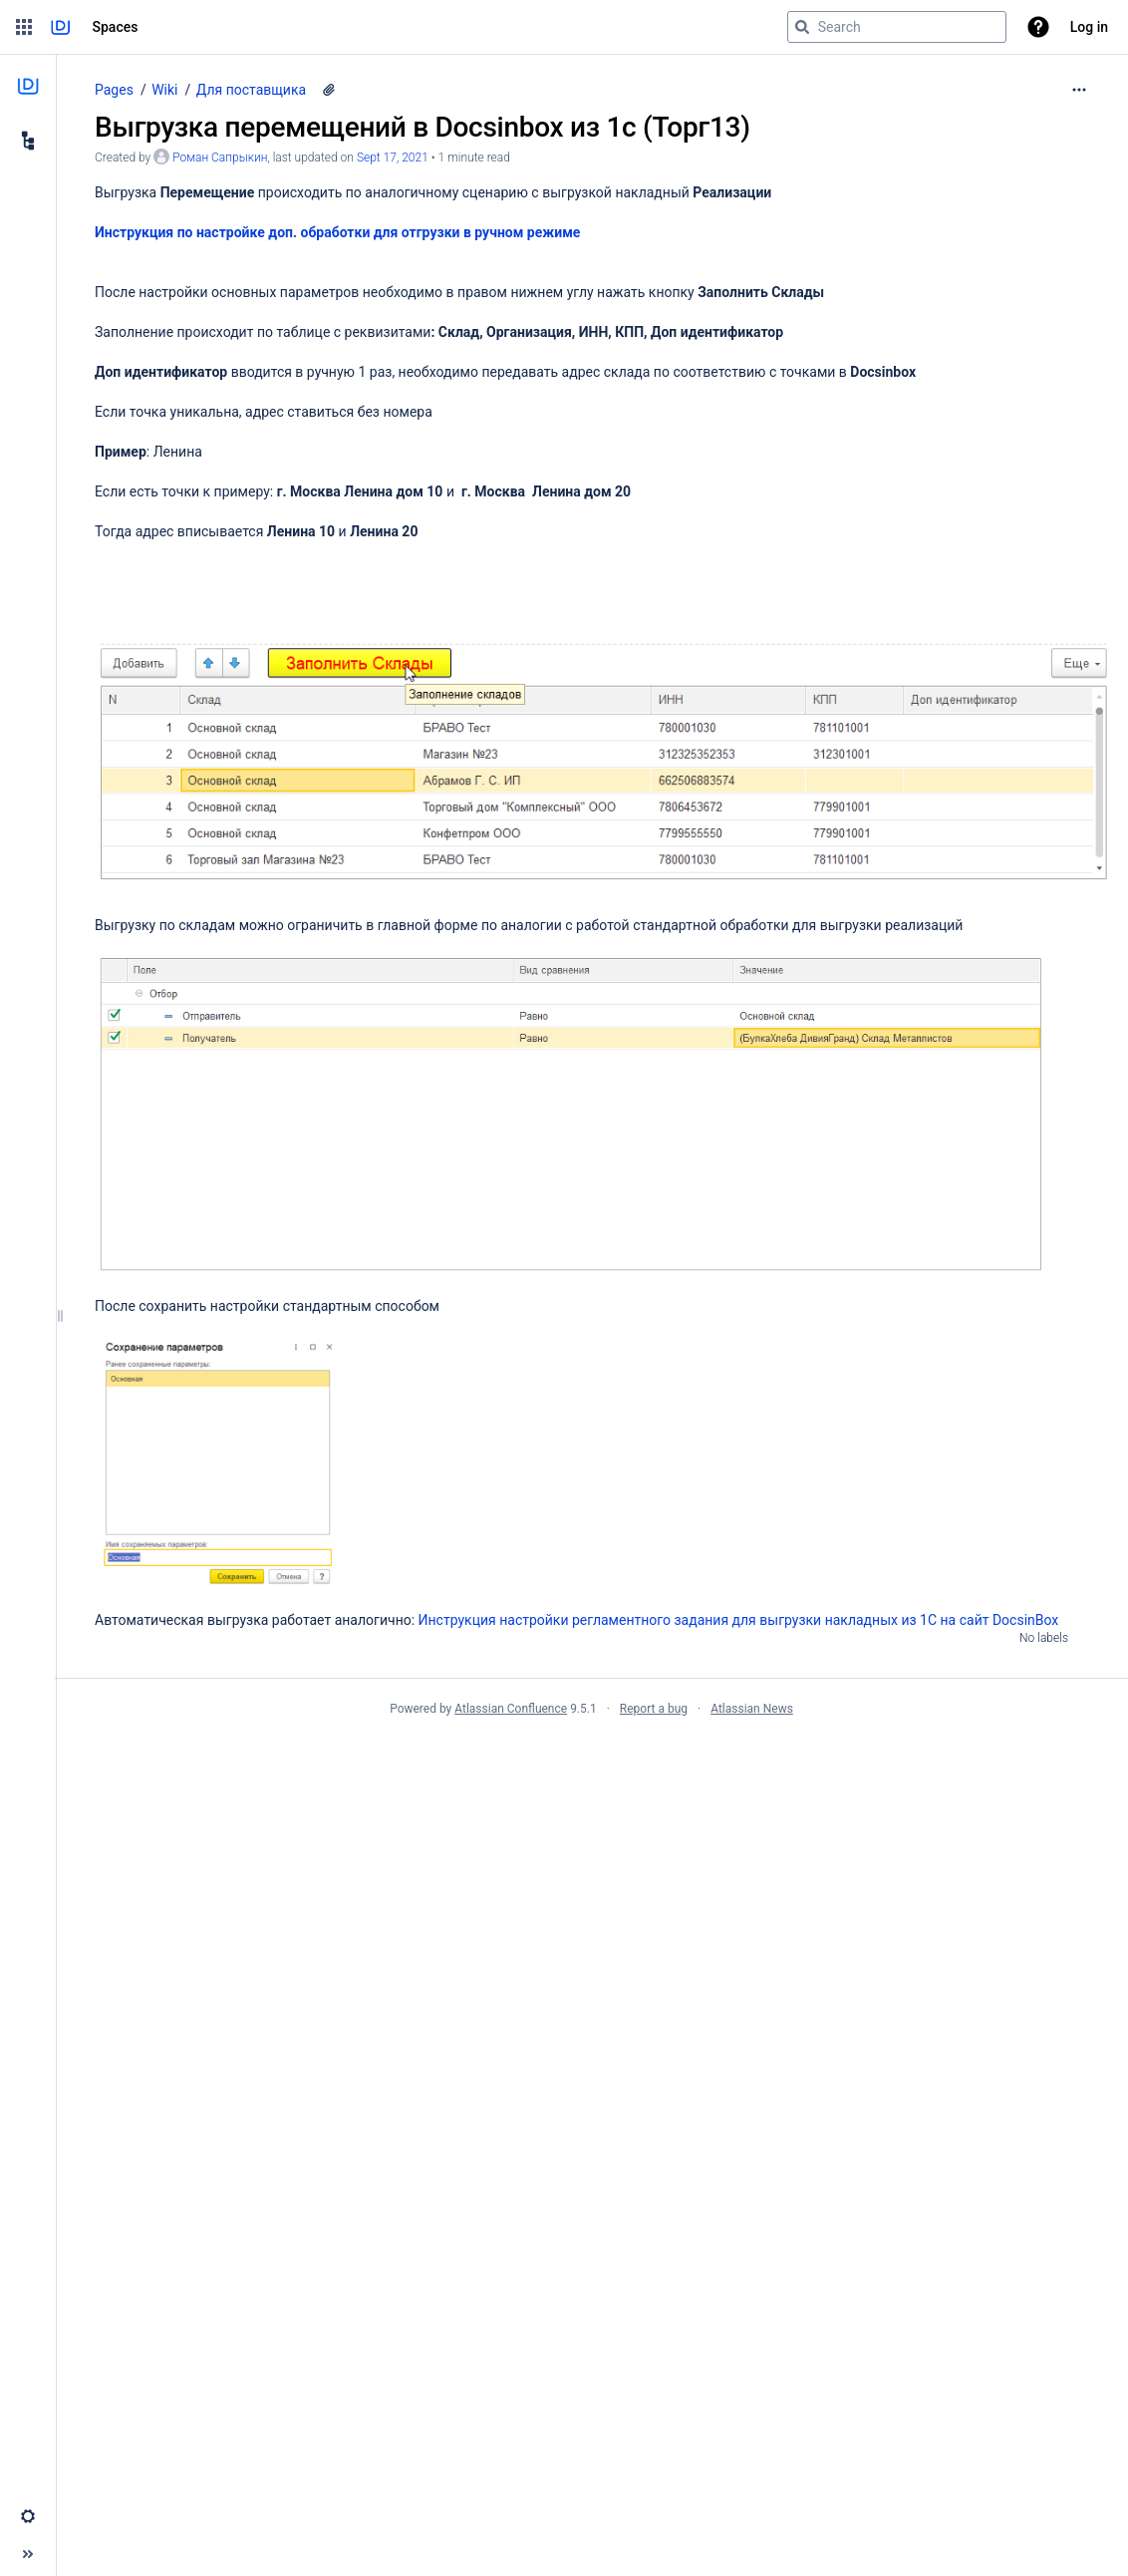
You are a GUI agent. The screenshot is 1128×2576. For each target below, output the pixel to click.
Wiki (164, 90)
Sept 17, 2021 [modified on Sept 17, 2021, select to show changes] (392, 157)
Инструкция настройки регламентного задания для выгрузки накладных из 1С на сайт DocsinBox (739, 1620)
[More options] (1079, 90)
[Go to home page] (60, 27)
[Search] (802, 27)
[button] (24, 27)
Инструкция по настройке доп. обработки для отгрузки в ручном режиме (337, 232)
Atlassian (591, 1753)
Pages (114, 90)
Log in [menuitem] (1089, 27)
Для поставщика (251, 90)
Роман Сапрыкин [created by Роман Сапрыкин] (219, 157)
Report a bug (654, 1709)
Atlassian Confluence (510, 1709)
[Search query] (896, 27)
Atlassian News (751, 1709)
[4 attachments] (329, 90)
